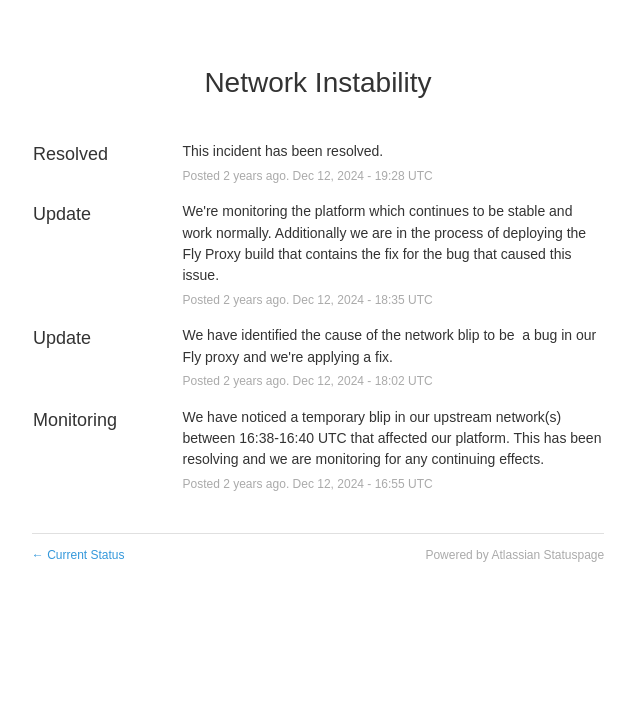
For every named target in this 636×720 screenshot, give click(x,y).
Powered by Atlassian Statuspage (514, 555)
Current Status (78, 555)
